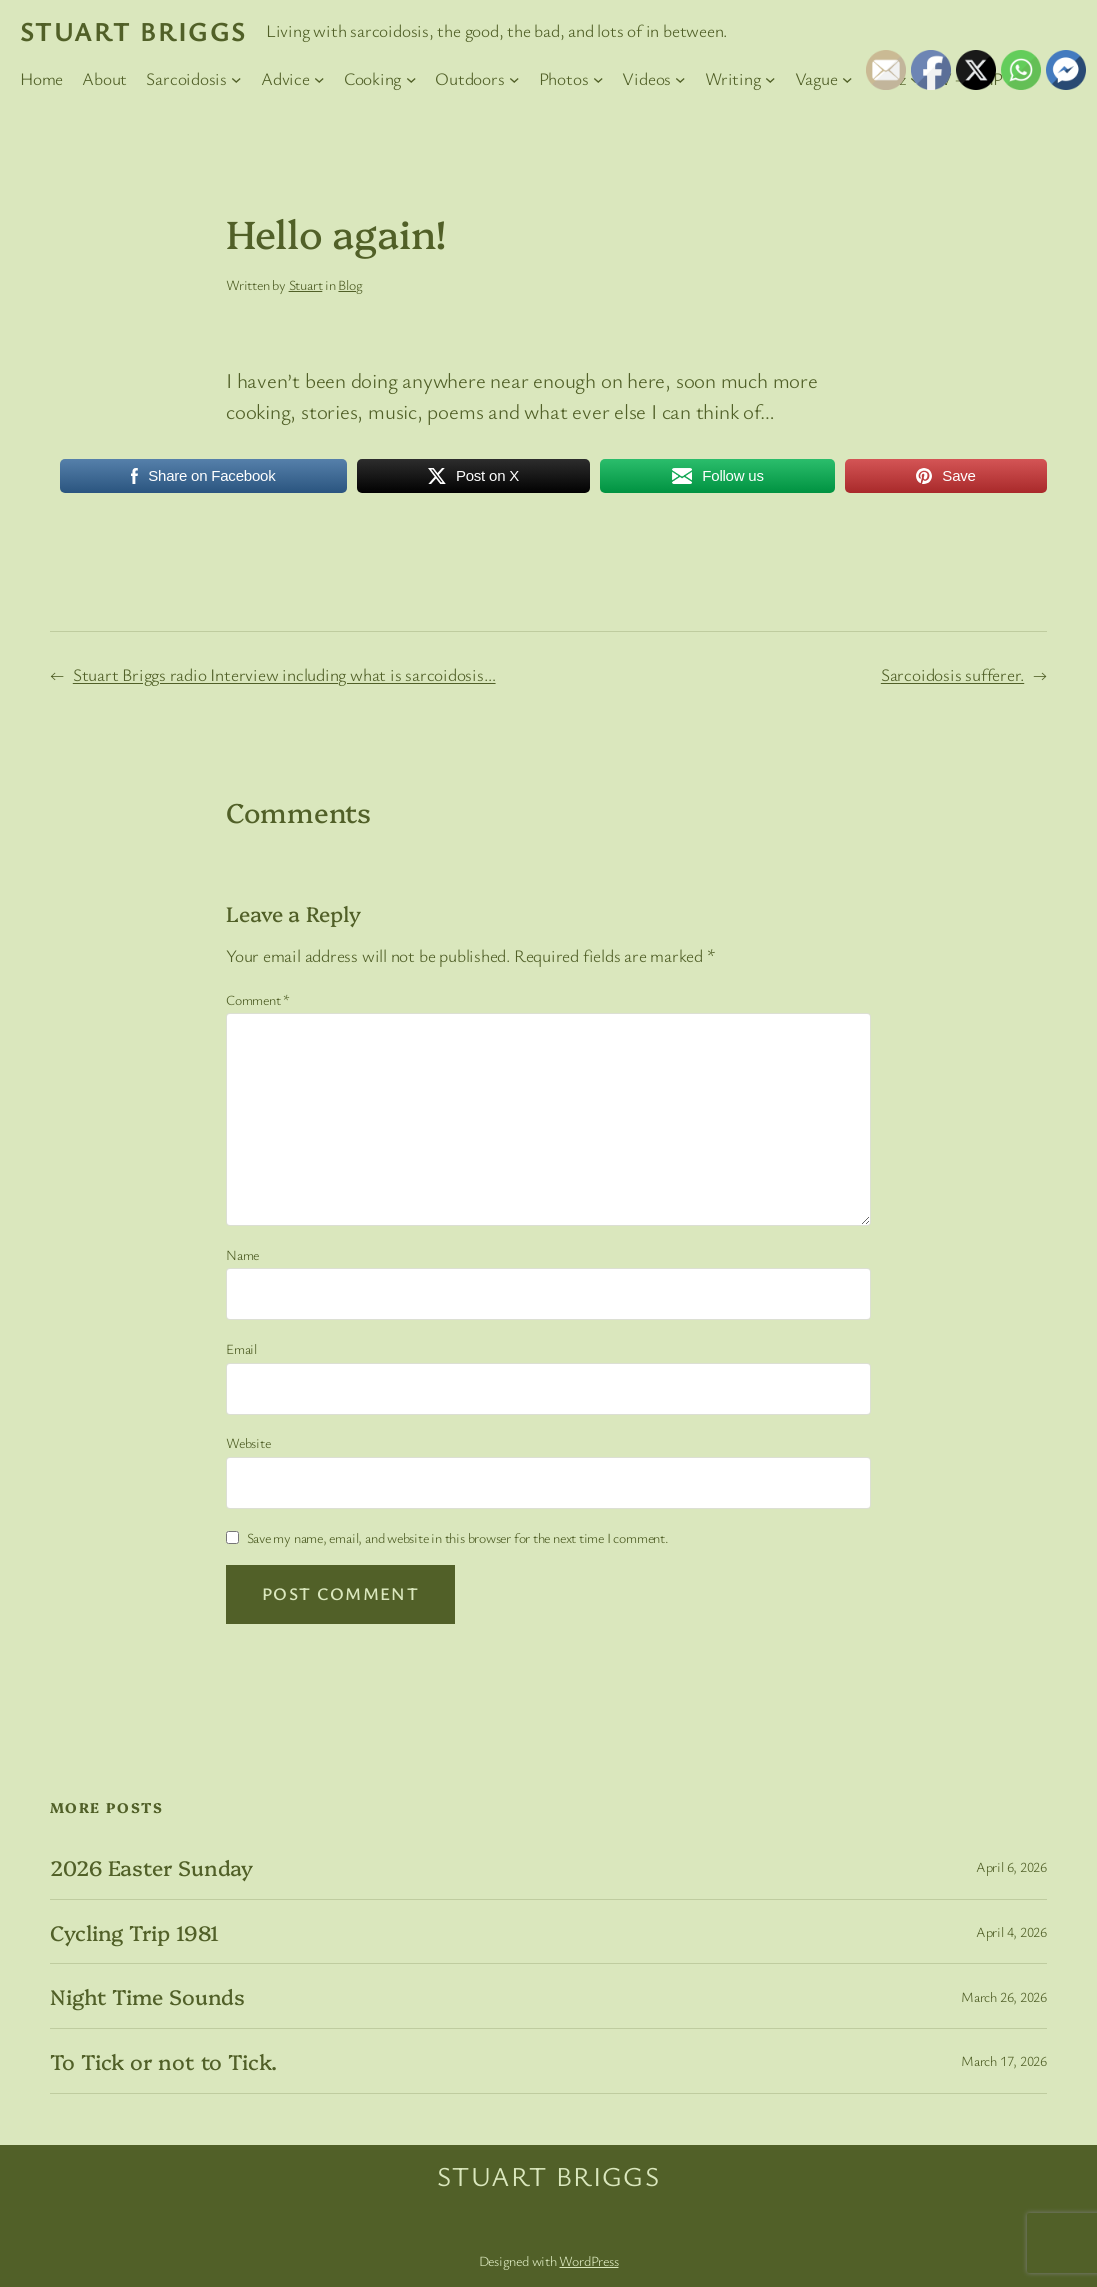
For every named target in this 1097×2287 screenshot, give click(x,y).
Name (242, 1254)
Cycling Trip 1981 (134, 1932)
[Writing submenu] (770, 79)
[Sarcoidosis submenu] (236, 79)
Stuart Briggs (133, 30)
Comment (258, 999)
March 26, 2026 (1004, 1996)
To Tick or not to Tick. (163, 2061)
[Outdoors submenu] (514, 79)
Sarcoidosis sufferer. (952, 674)
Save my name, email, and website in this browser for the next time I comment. (458, 1537)
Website (248, 1442)
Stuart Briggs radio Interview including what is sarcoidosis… (284, 674)
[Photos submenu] (598, 79)
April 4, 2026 (1011, 1931)
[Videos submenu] (680, 79)
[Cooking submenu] (411, 79)
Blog (350, 284)
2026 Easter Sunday (151, 1867)
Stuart (306, 284)
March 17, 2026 (1004, 2060)
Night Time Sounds (147, 1996)
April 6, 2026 (1011, 1866)
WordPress (588, 2260)
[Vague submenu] (847, 79)
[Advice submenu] (319, 79)
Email (241, 1348)
